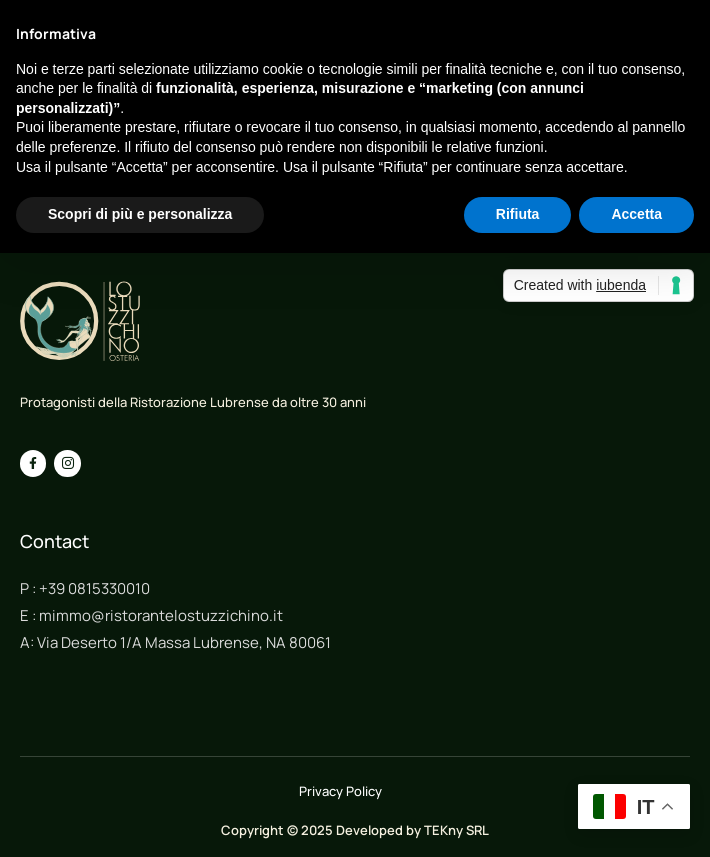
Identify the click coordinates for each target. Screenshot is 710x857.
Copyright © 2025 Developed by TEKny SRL (355, 830)
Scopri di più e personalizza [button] (140, 214)
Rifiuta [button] (518, 214)
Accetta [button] (636, 214)
